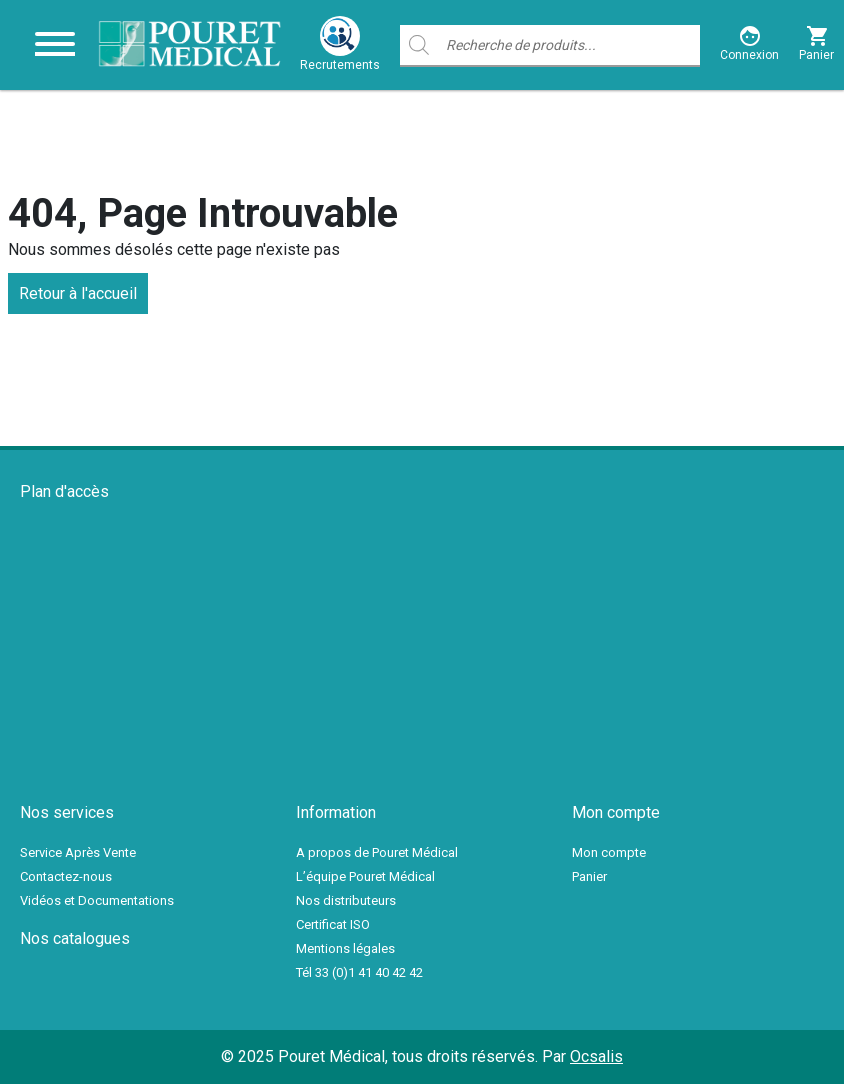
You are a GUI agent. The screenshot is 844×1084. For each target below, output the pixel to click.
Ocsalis (596, 1056)
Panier (589, 876)
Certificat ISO (333, 924)
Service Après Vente (78, 852)
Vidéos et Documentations (97, 900)
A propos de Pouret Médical (377, 852)
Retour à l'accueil (78, 293)
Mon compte (609, 852)
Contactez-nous (66, 876)
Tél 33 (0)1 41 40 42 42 (359, 972)
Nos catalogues (75, 938)
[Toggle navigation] (55, 45)
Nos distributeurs (346, 900)
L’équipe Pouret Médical (365, 876)
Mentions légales (345, 948)
